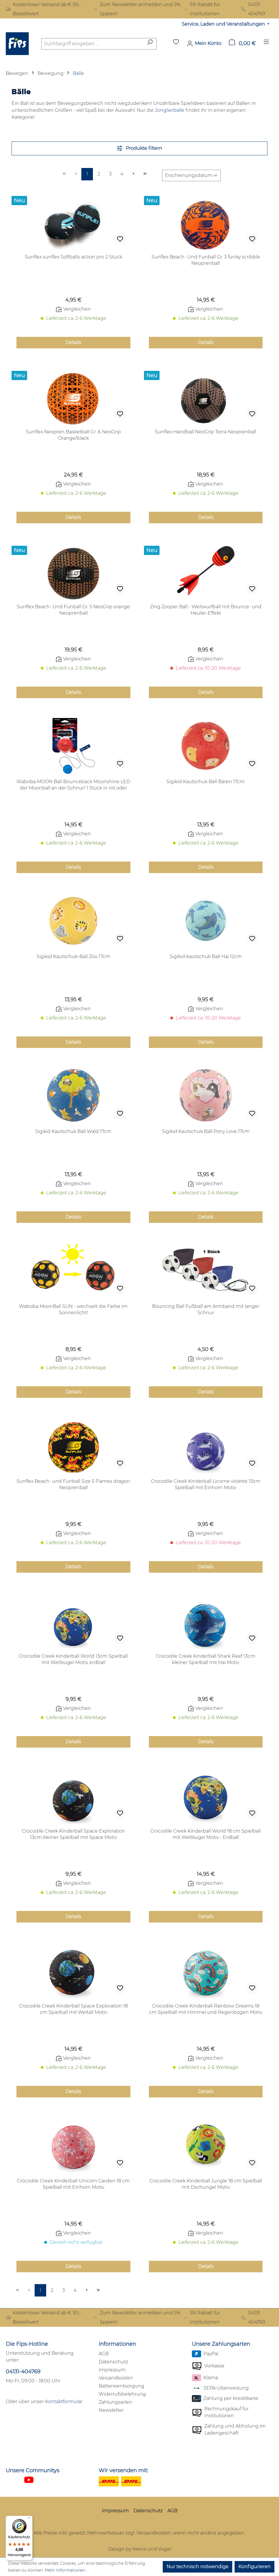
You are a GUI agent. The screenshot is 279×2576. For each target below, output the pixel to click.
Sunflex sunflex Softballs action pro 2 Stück (73, 257)
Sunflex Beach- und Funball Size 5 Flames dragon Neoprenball (73, 1484)
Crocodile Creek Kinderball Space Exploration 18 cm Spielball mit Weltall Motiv (73, 2009)
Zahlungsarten (115, 2402)
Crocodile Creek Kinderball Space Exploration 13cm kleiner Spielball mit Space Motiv (73, 1834)
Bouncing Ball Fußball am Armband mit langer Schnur (205, 1309)
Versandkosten (116, 2378)
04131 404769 (253, 9)
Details (73, 342)
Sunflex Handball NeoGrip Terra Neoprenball (205, 432)
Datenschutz (113, 2362)
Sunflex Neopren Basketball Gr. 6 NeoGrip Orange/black (73, 435)
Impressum (112, 2370)
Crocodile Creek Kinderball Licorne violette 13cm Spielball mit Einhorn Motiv (206, 1484)
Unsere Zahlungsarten (221, 2344)
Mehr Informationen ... (67, 2570)
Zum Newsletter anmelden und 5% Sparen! (136, 9)
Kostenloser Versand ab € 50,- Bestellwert (43, 9)
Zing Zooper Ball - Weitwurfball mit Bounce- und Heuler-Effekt (205, 610)
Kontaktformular (64, 2401)
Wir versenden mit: (123, 2470)
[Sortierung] (191, 175)
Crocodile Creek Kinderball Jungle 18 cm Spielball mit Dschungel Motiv (205, 2184)
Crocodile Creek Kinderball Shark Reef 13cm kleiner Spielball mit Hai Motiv (205, 1659)
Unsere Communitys (32, 2470)
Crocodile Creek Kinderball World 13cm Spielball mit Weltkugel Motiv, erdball (73, 1659)
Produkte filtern (139, 148)
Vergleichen (73, 309)
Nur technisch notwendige (197, 2566)
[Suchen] (150, 44)
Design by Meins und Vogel (139, 2549)
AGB (104, 2353)
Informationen (117, 2344)
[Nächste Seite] (133, 174)
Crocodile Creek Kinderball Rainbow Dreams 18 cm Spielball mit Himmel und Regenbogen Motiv (205, 2009)
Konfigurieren (254, 2566)
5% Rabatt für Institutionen (201, 9)
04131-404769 (23, 2372)
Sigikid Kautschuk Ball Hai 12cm (206, 956)
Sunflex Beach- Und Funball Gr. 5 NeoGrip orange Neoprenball (73, 610)
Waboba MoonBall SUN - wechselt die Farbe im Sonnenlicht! (73, 1309)
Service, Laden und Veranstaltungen (224, 24)
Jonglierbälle (170, 110)
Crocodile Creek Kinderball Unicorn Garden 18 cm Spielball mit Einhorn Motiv (73, 2184)
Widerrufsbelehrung (122, 2394)
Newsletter (111, 2410)
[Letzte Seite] (145, 174)
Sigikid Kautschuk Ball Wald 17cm (73, 1131)
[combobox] (92, 44)
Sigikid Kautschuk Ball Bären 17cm (205, 781)
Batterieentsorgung (121, 2386)
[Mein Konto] (204, 43)
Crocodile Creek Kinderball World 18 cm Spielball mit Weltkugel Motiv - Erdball (205, 1834)
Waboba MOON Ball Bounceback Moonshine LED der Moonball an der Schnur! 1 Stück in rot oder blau (73, 785)
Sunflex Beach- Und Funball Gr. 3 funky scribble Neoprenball (205, 260)
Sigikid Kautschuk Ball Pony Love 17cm (206, 1131)
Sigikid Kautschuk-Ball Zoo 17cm (73, 956)
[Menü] (266, 43)
